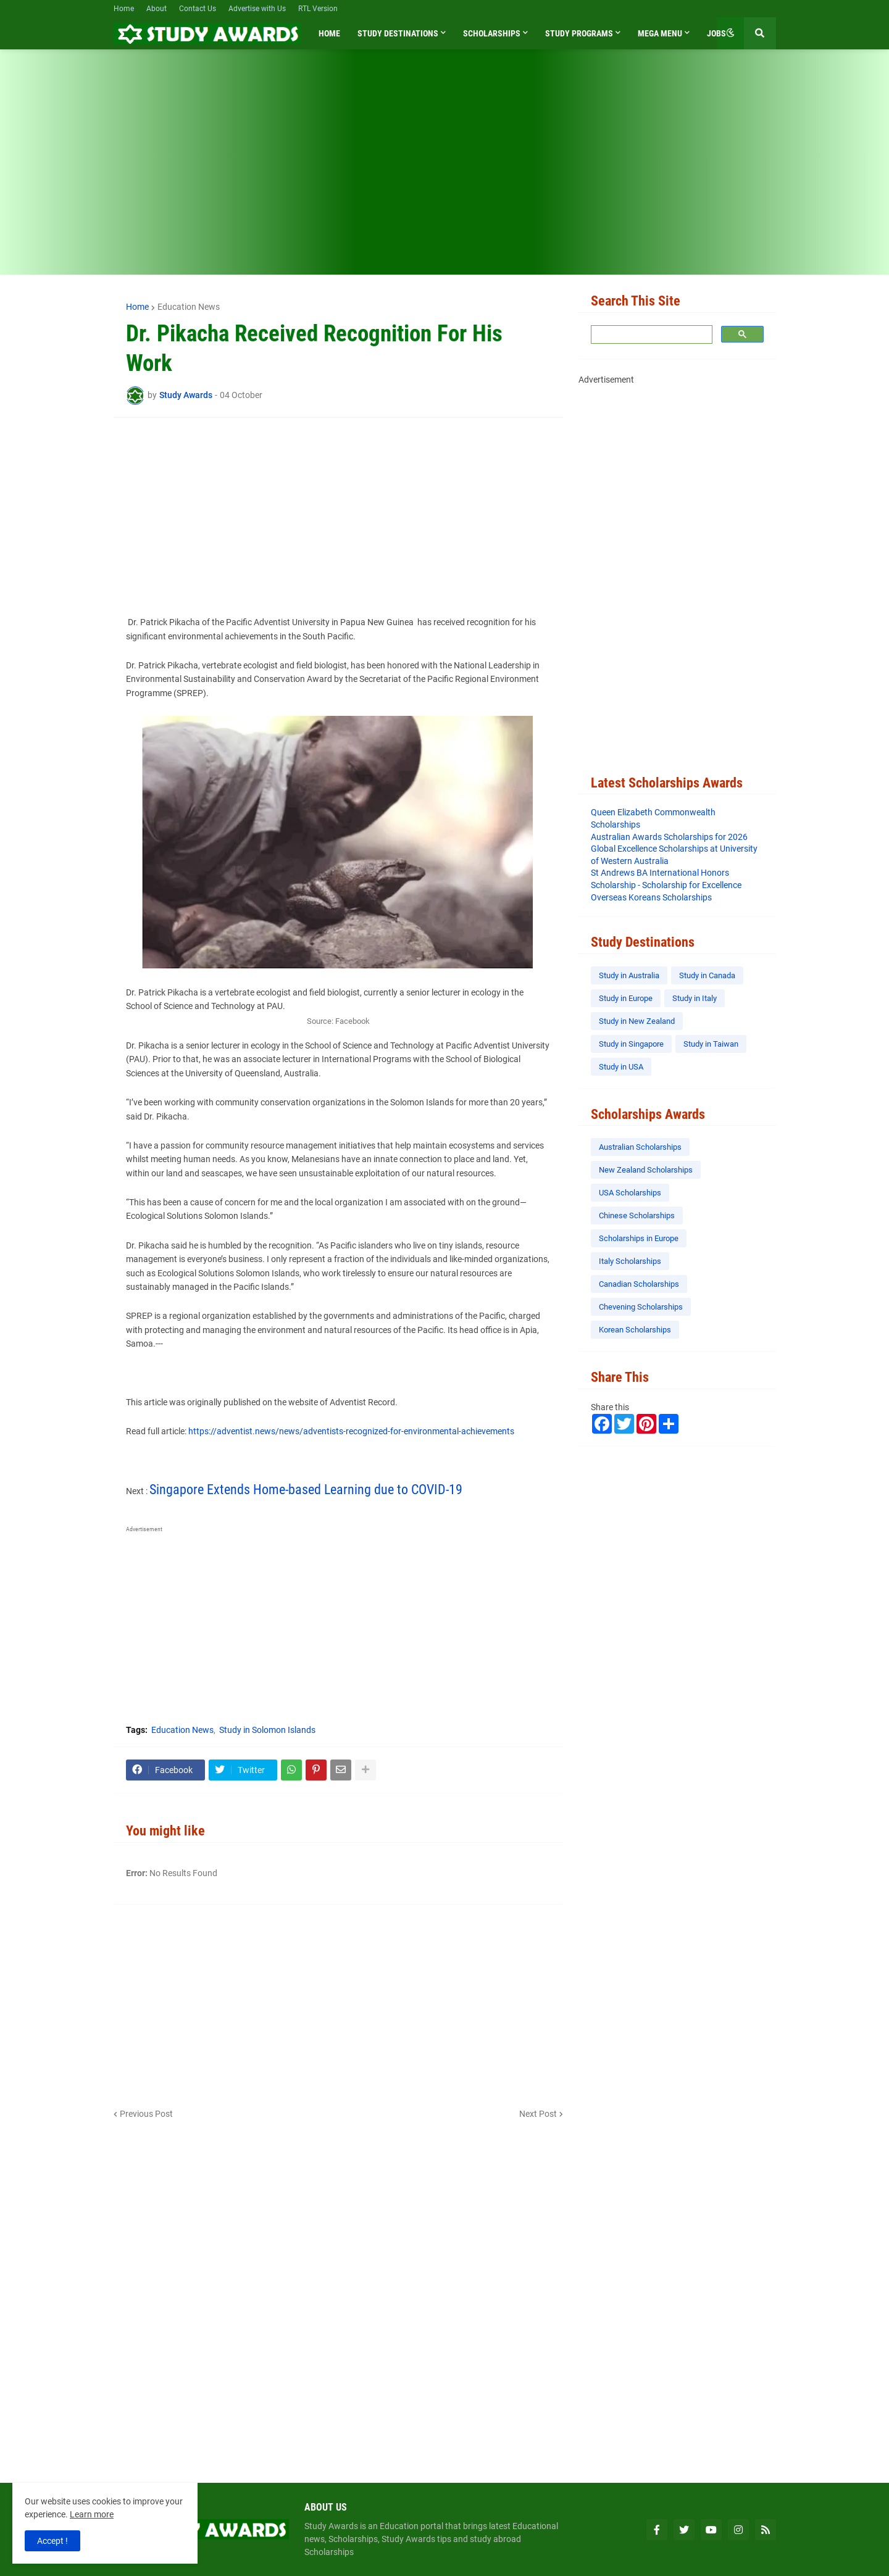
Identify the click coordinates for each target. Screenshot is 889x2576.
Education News (188, 306)
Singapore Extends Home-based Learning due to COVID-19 (305, 1489)
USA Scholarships (630, 1192)
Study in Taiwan (710, 1044)
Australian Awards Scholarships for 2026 (669, 837)
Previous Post (146, 2114)
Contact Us (197, 8)
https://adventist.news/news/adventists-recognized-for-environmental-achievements (351, 1431)
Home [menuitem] (329, 33)
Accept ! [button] (52, 2541)
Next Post (538, 2114)
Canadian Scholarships (639, 1284)
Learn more (92, 2514)
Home (124, 8)
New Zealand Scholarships (646, 1169)
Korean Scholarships (635, 1329)
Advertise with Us (257, 8)
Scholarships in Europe (638, 1238)
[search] (650, 335)
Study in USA (621, 1066)
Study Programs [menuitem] (579, 33)
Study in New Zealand (637, 1021)
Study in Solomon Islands (267, 1730)
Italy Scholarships (630, 1261)
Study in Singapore (631, 1044)
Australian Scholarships (640, 1147)
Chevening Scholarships (641, 1306)
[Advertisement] (445, 169)
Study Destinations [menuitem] (397, 33)
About (156, 8)
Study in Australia (629, 975)
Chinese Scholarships (637, 1215)
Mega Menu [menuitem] (660, 33)
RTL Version (318, 8)
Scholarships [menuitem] (491, 33)
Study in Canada (707, 975)
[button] (730, 33)
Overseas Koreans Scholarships (651, 897)
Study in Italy (694, 998)
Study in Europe (626, 998)
